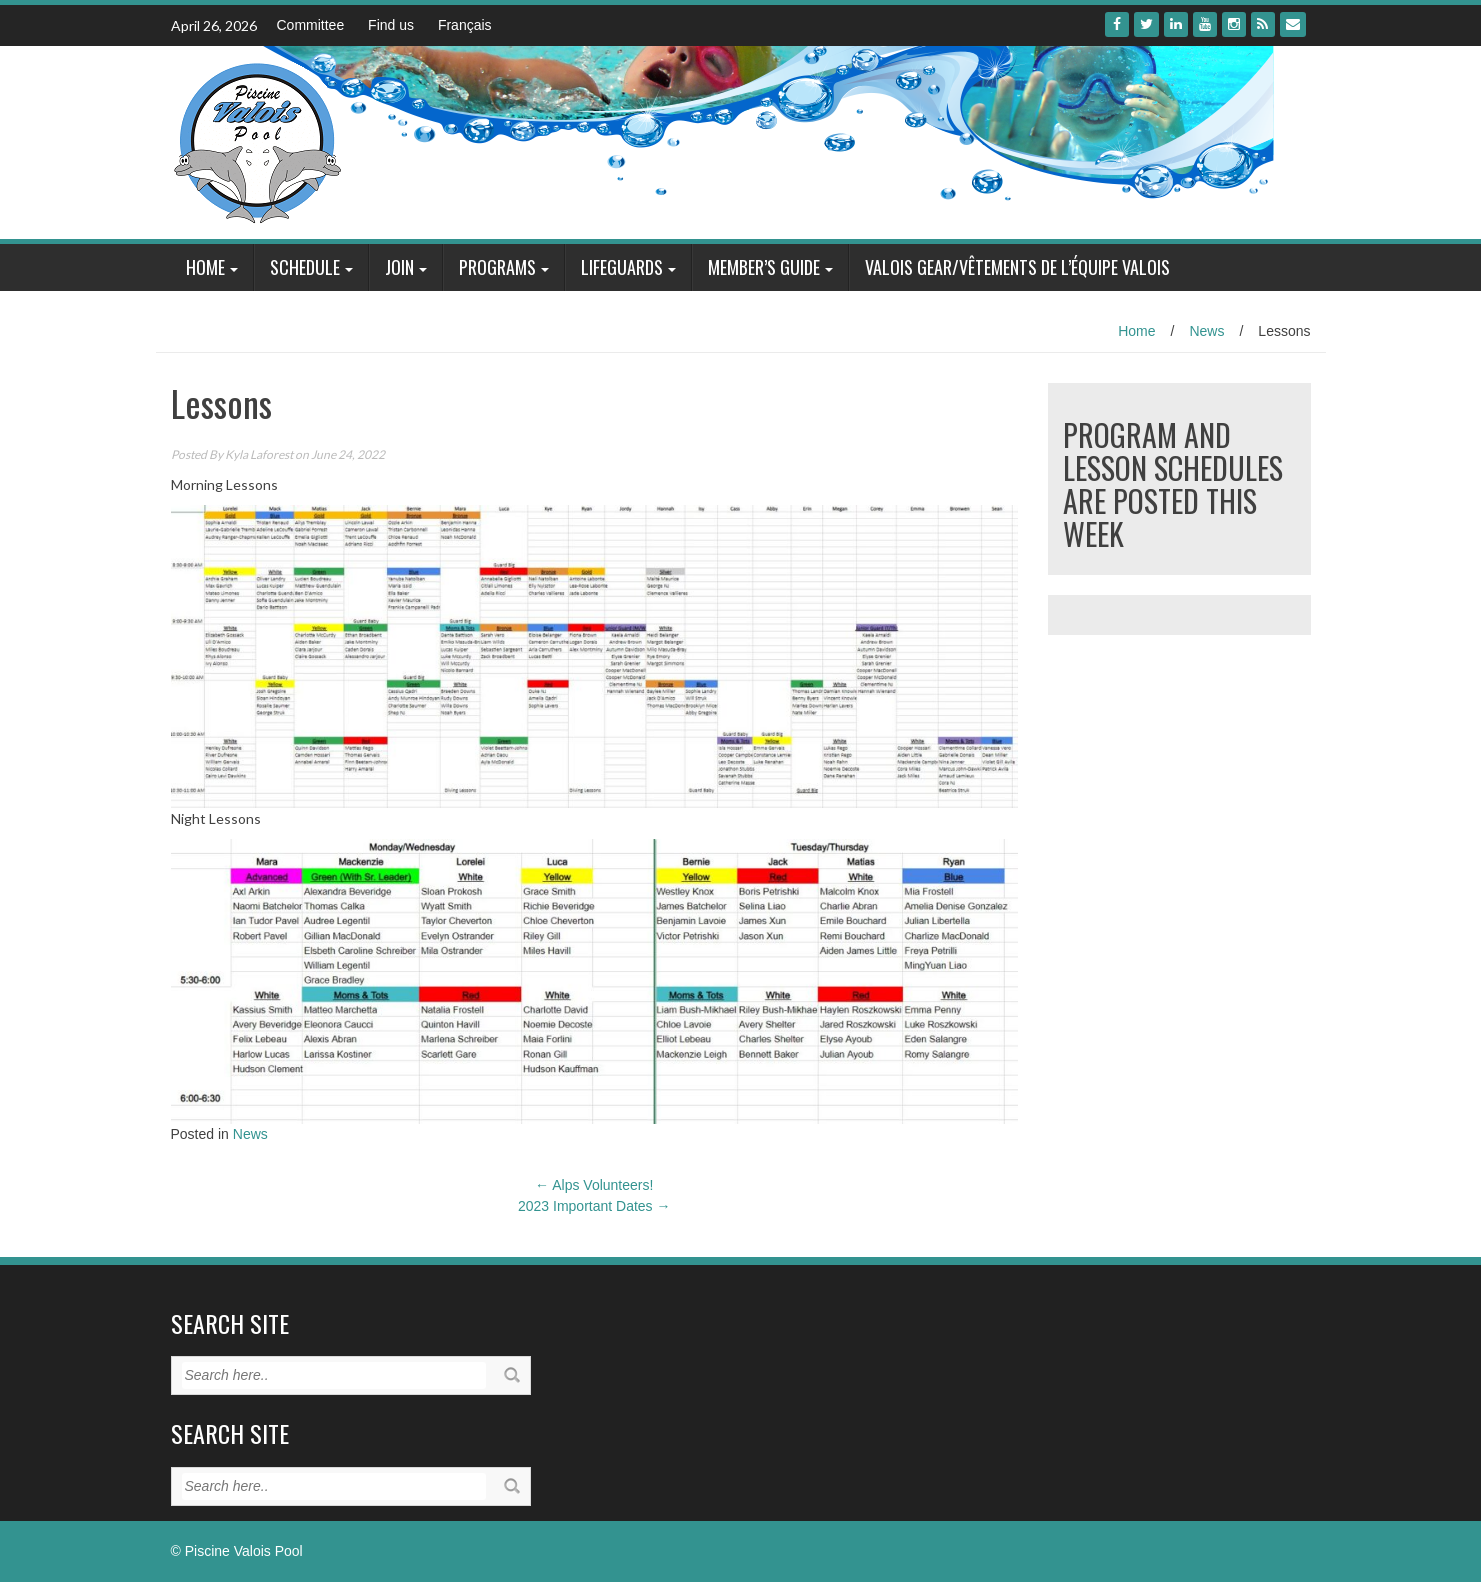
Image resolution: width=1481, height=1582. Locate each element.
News (1206, 331)
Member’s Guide (764, 267)
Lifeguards (622, 267)
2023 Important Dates (594, 1206)
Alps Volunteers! (594, 1185)
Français (465, 25)
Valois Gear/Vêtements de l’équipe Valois (1017, 267)
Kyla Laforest (259, 454)
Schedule (305, 267)
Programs (497, 267)
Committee (311, 25)
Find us (391, 25)
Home (205, 267)
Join (399, 267)
